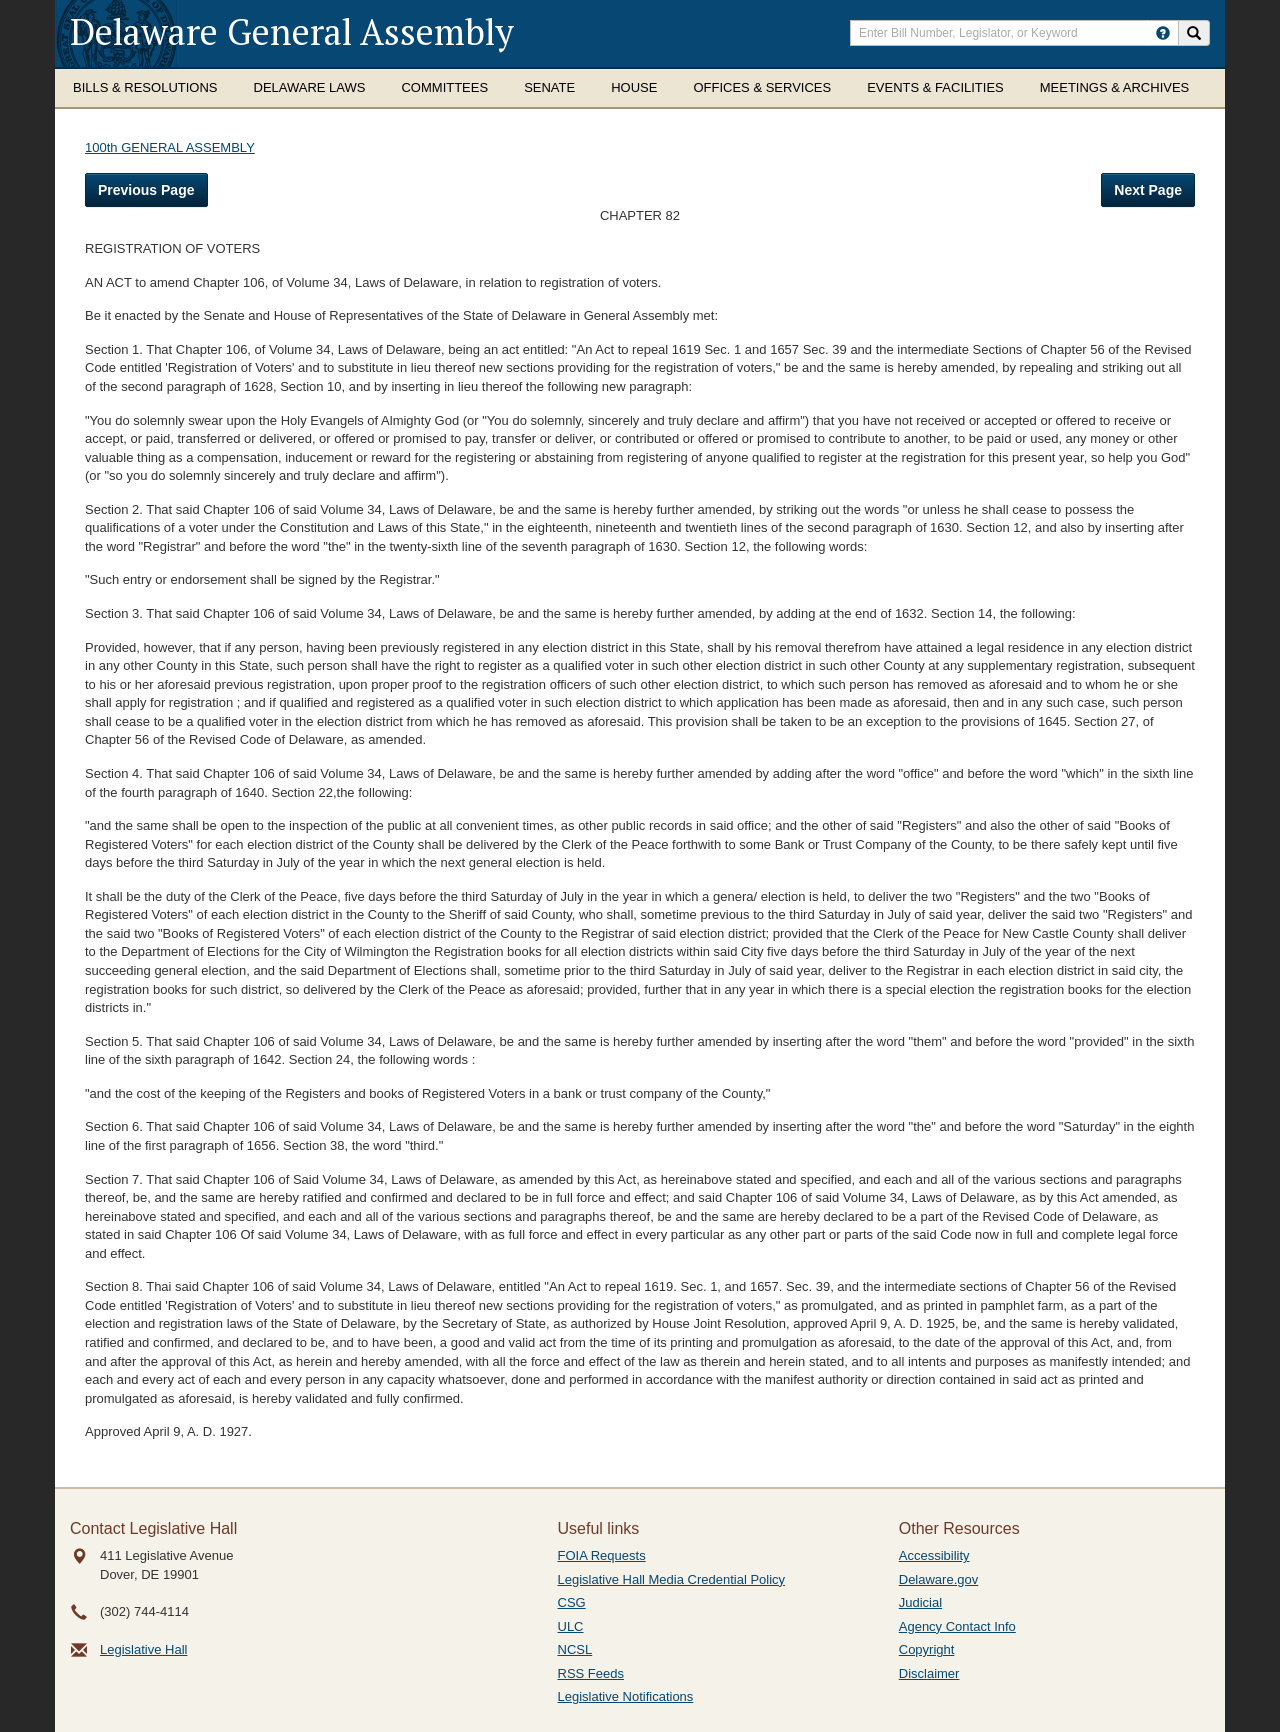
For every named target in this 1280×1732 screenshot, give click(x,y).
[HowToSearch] (1163, 33)
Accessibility (934, 1555)
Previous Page (146, 190)
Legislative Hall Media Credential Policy (672, 1579)
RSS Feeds (591, 1673)
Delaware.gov (939, 1579)
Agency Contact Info (957, 1626)
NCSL (575, 1649)
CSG (572, 1602)
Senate (549, 87)
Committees (444, 87)
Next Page (1148, 190)
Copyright (927, 1649)
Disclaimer (929, 1673)
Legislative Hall (143, 1649)
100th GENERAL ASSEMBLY (170, 147)
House (634, 87)
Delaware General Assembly (292, 31)
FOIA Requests (602, 1555)
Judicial (920, 1602)
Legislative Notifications (626, 1696)
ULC (571, 1626)
